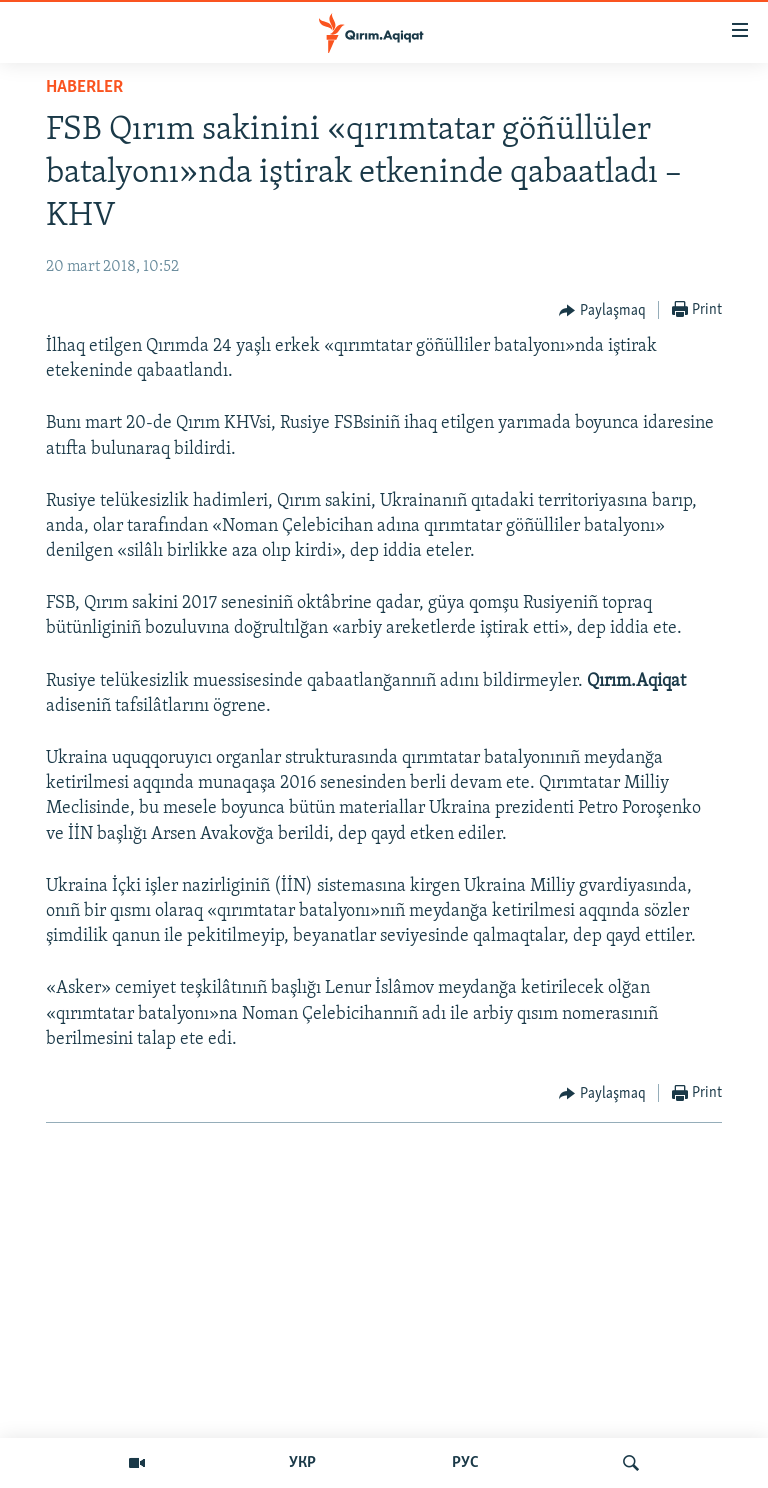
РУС (465, 1463)
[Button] (602, 311)
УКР (302, 1463)
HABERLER (84, 87)
